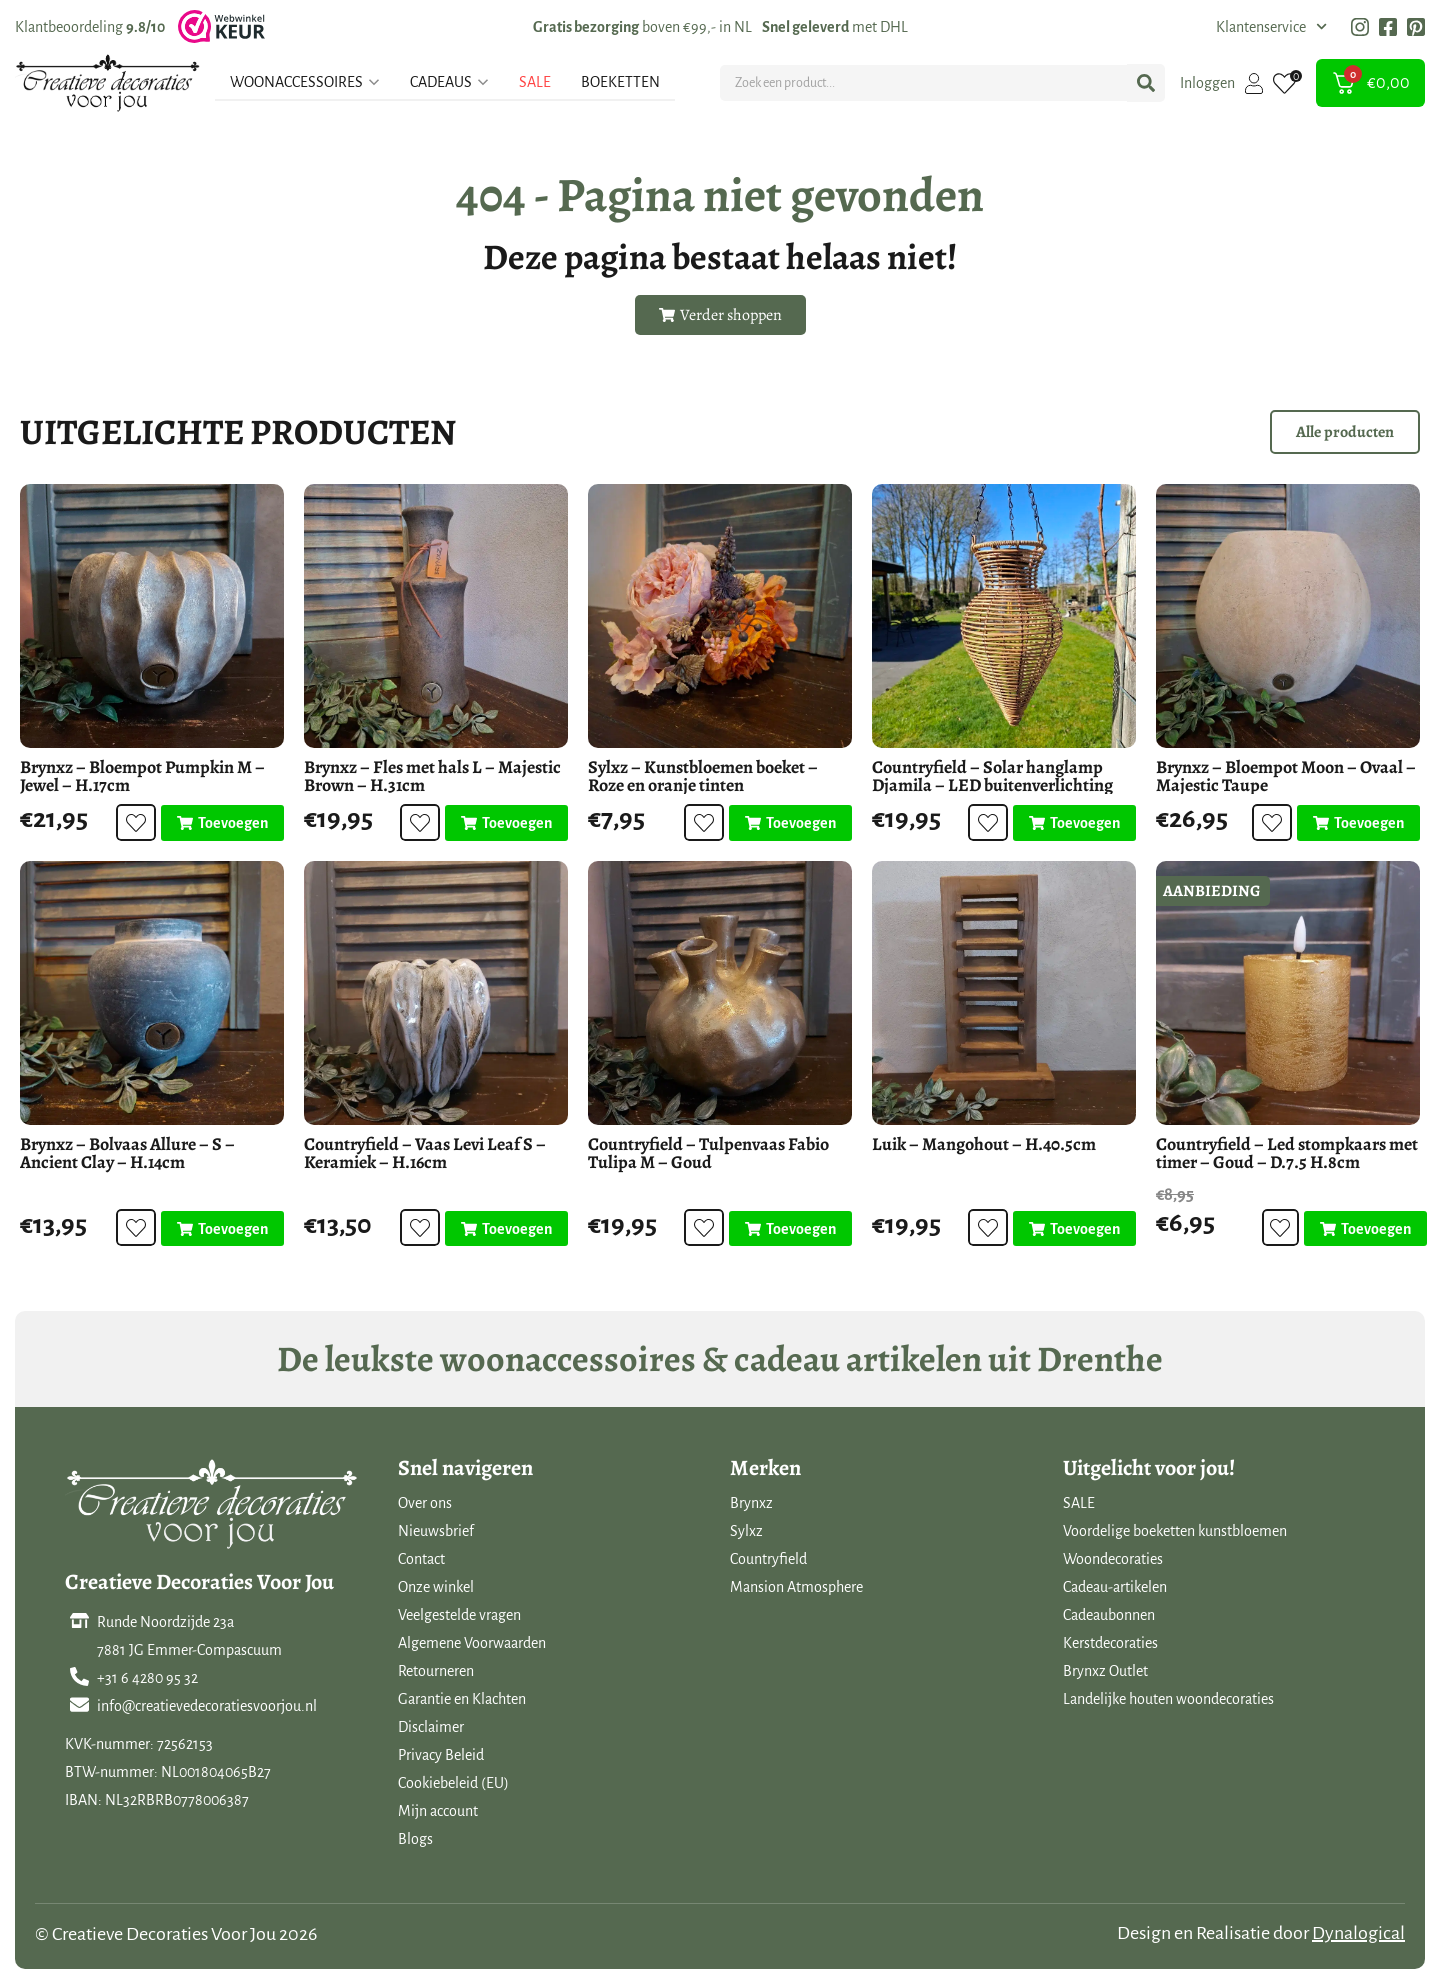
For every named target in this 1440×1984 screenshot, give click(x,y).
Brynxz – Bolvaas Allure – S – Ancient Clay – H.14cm (127, 1153)
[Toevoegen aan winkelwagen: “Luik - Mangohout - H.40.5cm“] (1074, 1229)
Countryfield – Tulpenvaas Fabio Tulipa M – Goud (708, 1153)
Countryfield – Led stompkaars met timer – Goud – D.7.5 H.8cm (1287, 1153)
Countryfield (768, 1559)
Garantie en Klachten (462, 1699)
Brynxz (751, 1503)
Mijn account (438, 1811)
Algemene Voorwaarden (472, 1643)
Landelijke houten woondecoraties (1168, 1699)
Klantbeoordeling (90, 27)
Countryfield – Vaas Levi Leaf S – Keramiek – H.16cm (425, 1153)
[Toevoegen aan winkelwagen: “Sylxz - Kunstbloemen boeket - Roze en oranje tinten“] (790, 823)
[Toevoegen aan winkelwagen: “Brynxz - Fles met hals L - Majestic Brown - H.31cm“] (506, 823)
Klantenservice (1271, 27)
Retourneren (436, 1671)
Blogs (415, 1839)
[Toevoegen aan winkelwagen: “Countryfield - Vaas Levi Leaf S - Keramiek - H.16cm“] (506, 1229)
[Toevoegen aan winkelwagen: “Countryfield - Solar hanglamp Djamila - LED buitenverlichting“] (1074, 823)
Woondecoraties (1113, 1559)
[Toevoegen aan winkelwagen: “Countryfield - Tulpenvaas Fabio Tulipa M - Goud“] (790, 1229)
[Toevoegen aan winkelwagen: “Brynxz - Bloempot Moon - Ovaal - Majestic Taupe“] (1358, 823)
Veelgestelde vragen (459, 1615)
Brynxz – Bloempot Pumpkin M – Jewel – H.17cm (142, 776)
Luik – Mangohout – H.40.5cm (984, 1144)
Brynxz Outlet (1105, 1671)
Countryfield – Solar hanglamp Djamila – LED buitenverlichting (992, 776)
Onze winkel (436, 1587)
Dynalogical (1358, 1933)
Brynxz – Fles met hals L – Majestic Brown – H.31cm (432, 776)
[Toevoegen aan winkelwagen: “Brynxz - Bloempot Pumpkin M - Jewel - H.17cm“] (222, 823)
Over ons (425, 1503)
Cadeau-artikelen (1115, 1587)
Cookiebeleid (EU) (453, 1783)
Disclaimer (431, 1727)
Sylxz (746, 1531)
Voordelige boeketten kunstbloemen (1175, 1531)
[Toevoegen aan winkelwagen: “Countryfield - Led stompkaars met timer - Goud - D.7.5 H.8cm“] (1363, 1229)
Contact (421, 1559)
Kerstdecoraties (1110, 1643)
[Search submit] (1146, 83)
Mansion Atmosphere (796, 1587)
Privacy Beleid (441, 1755)
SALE (1079, 1503)
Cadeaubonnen (1109, 1615)
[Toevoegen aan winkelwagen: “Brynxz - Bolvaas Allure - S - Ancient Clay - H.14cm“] (222, 1229)
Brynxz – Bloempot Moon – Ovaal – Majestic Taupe (1286, 776)
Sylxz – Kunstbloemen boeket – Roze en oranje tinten (703, 776)
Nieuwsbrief (436, 1531)
